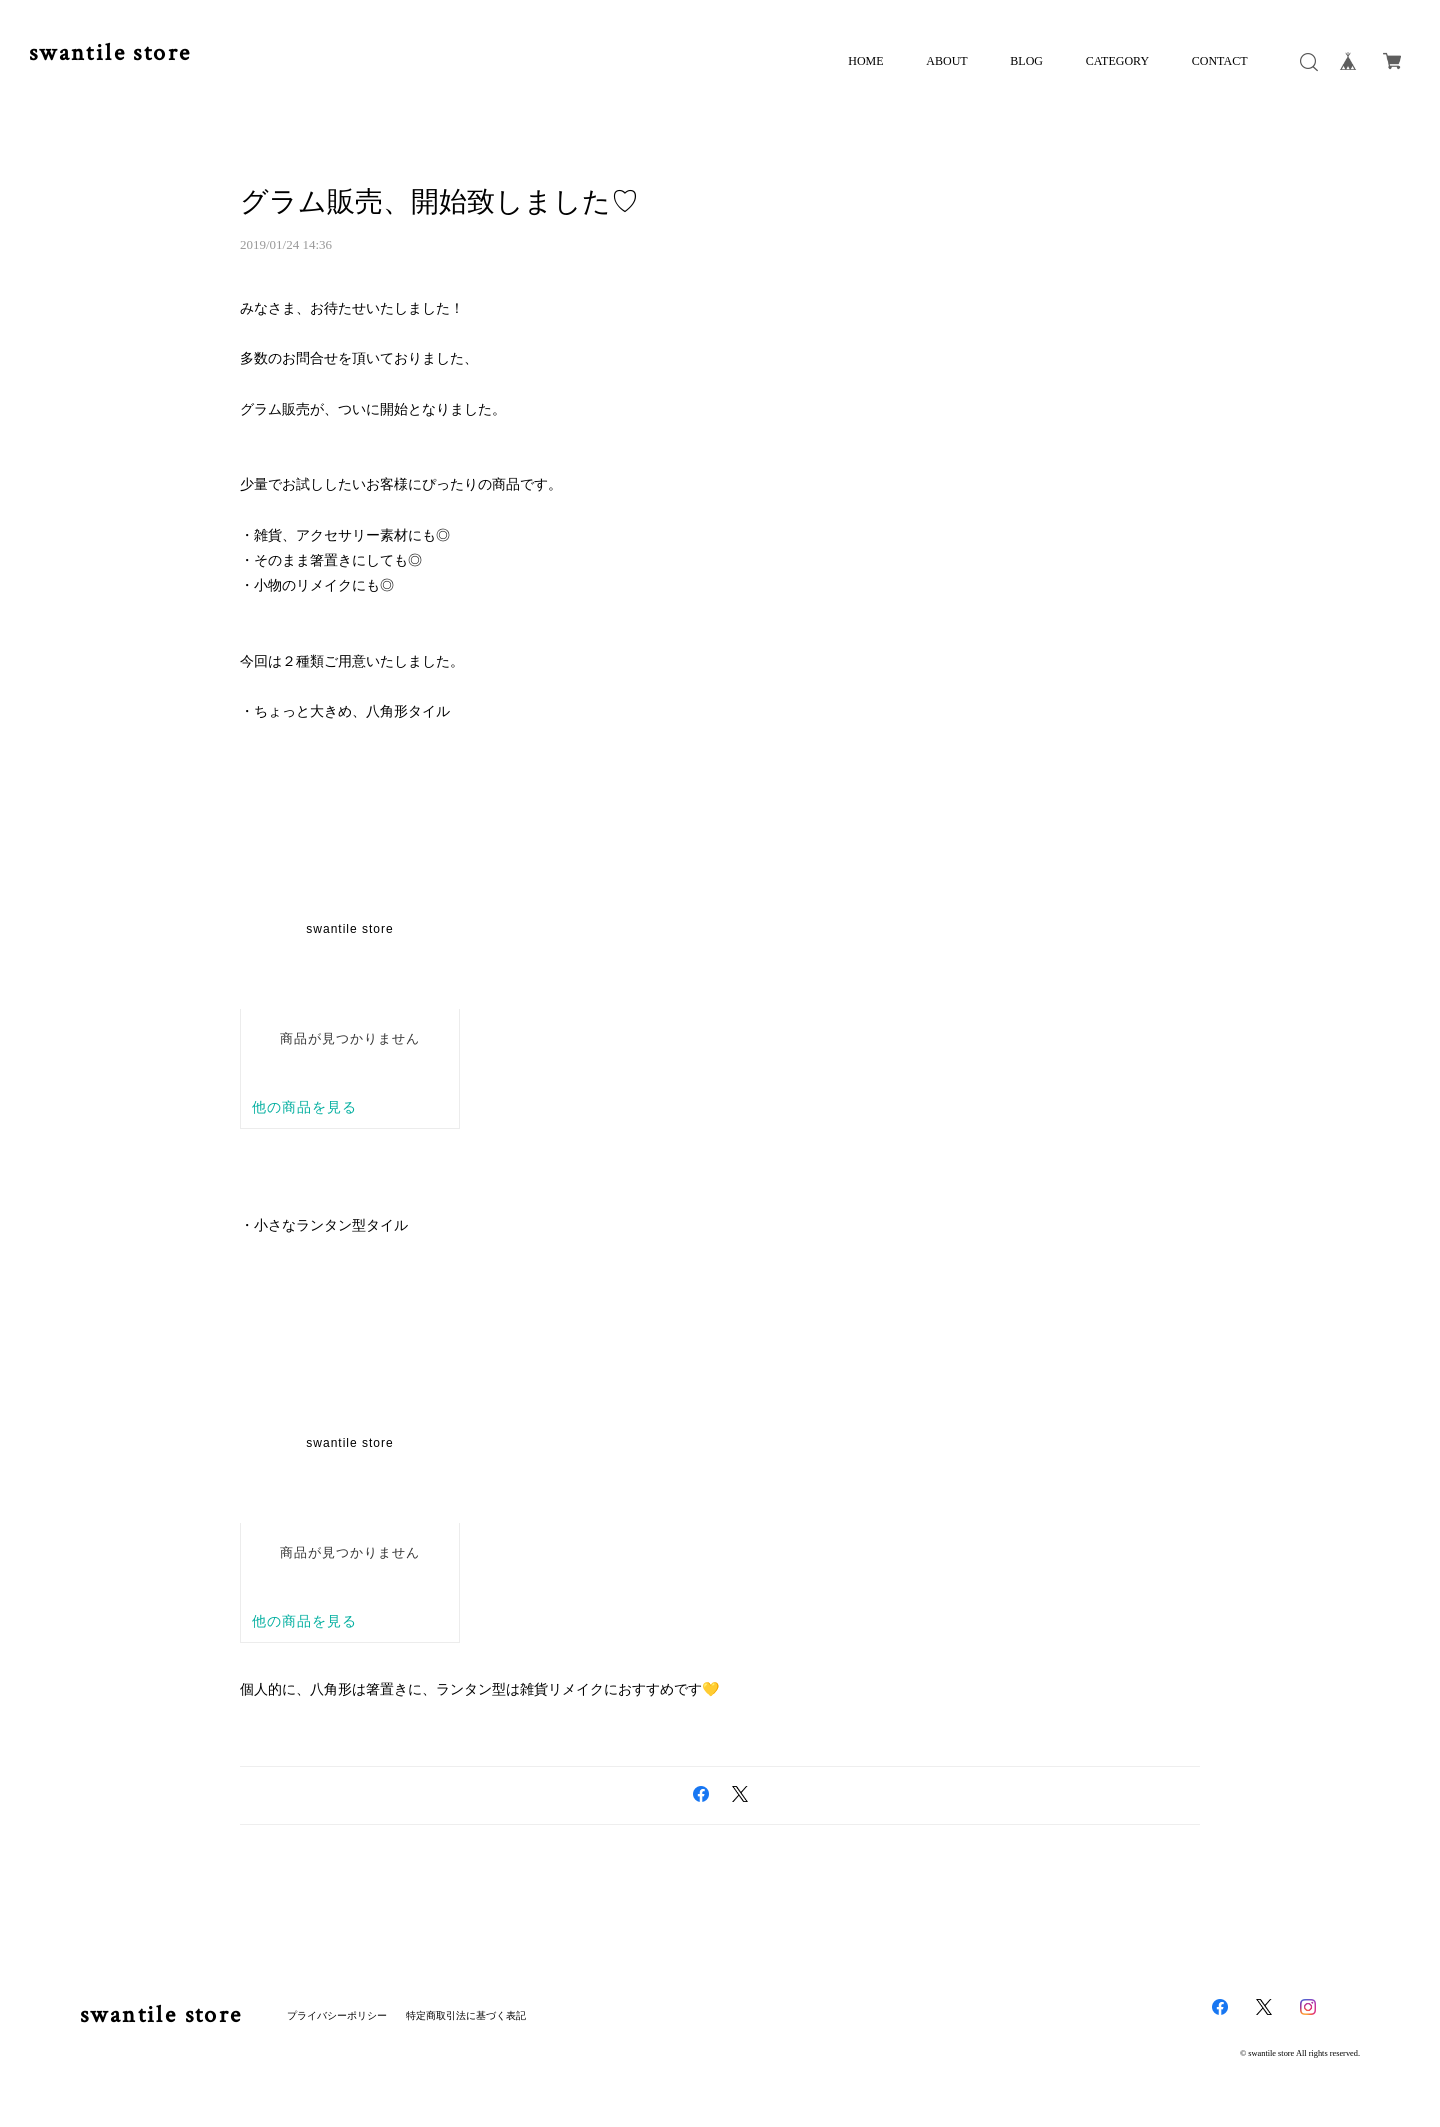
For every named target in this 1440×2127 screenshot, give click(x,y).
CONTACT (1220, 61)
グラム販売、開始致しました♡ (439, 201)
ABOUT (946, 61)
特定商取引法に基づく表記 (466, 2015)
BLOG (1026, 61)
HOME (865, 61)
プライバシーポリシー (337, 2015)
